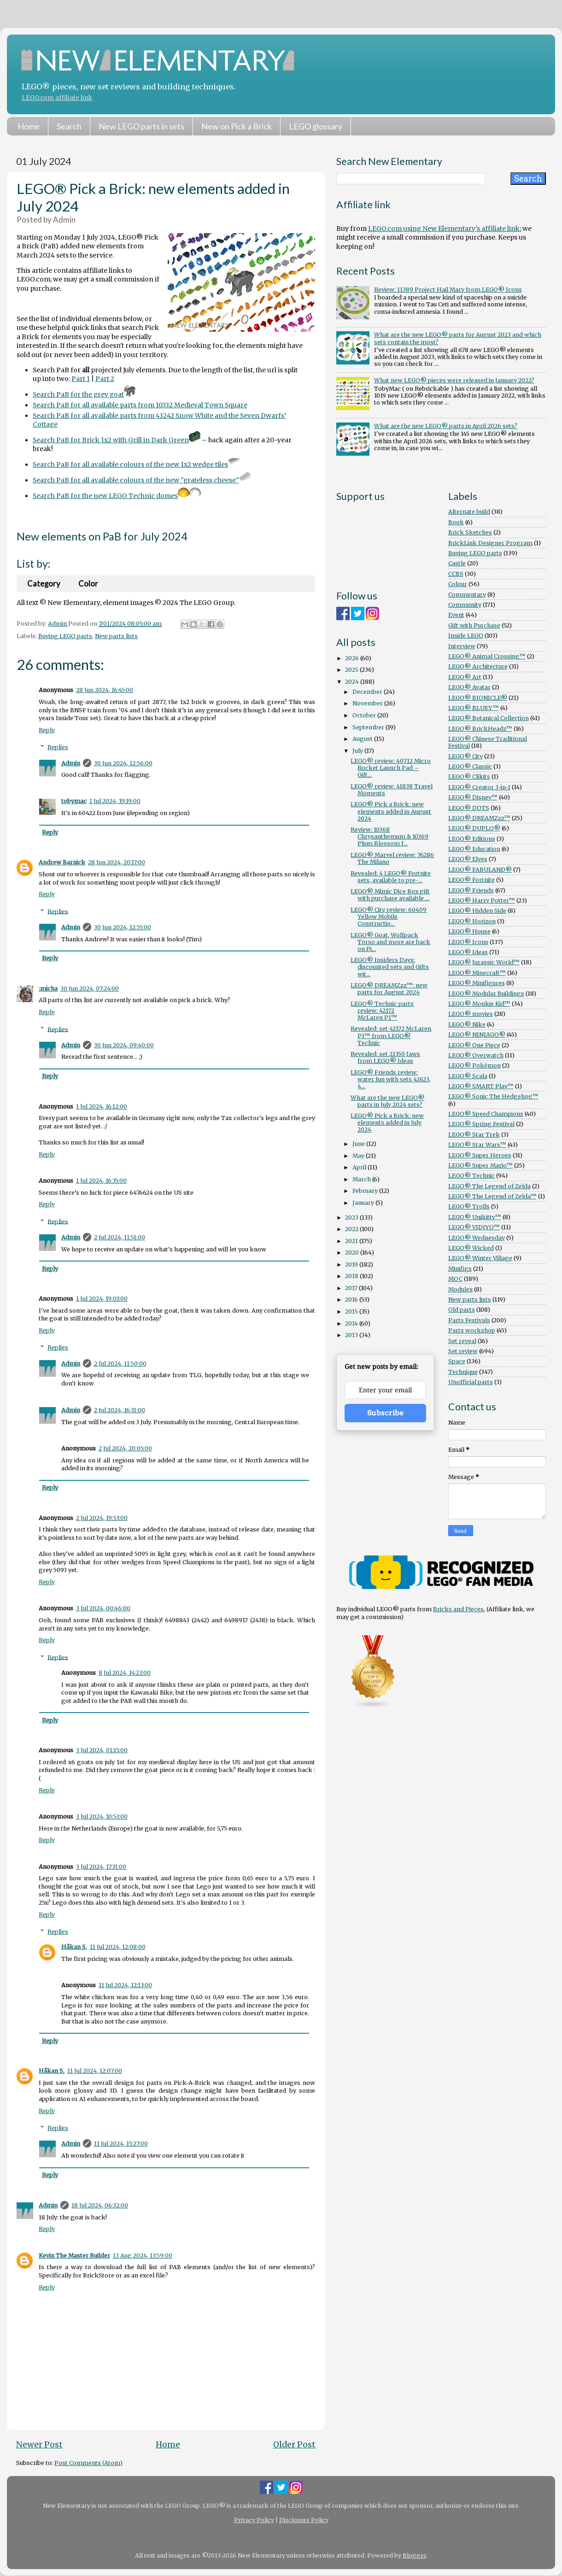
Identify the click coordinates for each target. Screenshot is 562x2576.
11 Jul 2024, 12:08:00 (118, 1946)
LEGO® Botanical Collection (488, 718)
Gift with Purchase (474, 625)
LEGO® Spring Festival (481, 1124)
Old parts (461, 1309)
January (363, 1202)
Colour (457, 584)
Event (456, 614)
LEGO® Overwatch (475, 1055)
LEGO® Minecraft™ (477, 972)
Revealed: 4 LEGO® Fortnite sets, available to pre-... (391, 877)
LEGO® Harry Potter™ (481, 900)
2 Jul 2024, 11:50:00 (120, 1363)
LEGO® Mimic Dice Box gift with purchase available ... (390, 895)
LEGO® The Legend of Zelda (489, 1186)
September (369, 727)
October (364, 715)
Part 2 (104, 379)
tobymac (74, 801)
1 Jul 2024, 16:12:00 (101, 1106)
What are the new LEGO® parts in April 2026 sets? (445, 425)
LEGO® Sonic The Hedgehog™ (493, 1096)
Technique (463, 1371)
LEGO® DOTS (468, 807)
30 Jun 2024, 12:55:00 (122, 927)
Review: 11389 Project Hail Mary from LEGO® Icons (448, 289)
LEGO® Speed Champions (485, 1113)
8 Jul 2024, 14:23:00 (125, 1672)
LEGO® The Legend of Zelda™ (492, 1196)
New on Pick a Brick (236, 126)
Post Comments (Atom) (88, 2462)
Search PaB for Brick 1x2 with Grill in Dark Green (116, 440)
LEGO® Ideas (468, 952)
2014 (352, 1323)
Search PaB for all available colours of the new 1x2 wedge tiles (136, 464)
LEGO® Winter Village (480, 1258)
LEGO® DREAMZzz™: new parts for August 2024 (389, 989)
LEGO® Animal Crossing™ (487, 656)
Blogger (414, 2555)
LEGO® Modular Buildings (486, 993)
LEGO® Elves (467, 859)
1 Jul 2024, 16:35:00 (101, 1180)
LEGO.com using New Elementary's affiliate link (444, 228)
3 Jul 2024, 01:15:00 (102, 1750)
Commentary (467, 594)
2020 (352, 1252)
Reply (47, 730)
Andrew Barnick (62, 862)
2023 (352, 1217)
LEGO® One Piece (474, 1045)
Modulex (460, 1289)
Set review (463, 1351)
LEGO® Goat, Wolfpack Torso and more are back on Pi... (390, 942)
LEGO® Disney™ (473, 797)
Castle (457, 563)
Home (29, 126)
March (362, 1179)
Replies (57, 747)
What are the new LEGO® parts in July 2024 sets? (387, 1101)
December (368, 691)
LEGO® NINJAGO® (476, 1034)
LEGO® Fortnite (471, 879)
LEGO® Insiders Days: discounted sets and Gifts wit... (390, 966)
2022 (352, 1229)
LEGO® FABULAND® (480, 869)
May (359, 1155)
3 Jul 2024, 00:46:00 (103, 1608)
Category (43, 583)
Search (69, 126)
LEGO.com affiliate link (57, 98)
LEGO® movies (470, 1013)
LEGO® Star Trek (474, 1134)
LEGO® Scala (467, 1076)
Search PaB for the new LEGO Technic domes (105, 496)
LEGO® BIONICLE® (477, 697)
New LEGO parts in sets (141, 126)
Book (456, 522)
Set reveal (462, 1341)
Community (464, 604)
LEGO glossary (315, 126)
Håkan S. (74, 1946)
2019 (352, 1264)
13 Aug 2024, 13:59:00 (142, 2255)
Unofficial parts (470, 1382)
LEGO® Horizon (472, 921)
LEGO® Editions (471, 838)
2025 (352, 669)
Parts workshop (471, 1330)
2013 (352, 1335)
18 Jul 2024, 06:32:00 (99, 2205)
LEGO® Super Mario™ (480, 1165)
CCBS (455, 573)
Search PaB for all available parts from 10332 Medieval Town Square (140, 405)
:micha (48, 988)
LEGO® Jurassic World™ (484, 962)
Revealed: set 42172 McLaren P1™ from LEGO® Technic (391, 1035)
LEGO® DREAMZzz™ (479, 818)
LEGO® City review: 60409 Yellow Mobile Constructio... (389, 916)
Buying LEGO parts (65, 636)
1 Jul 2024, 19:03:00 (102, 1298)
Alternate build (469, 511)
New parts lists (116, 636)
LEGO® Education (474, 848)
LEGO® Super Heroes (479, 1155)
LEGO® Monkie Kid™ (479, 1003)
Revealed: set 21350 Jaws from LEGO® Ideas (385, 1057)
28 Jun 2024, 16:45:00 (104, 690)
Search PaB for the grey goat (84, 394)
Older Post (294, 2445)
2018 (352, 1276)
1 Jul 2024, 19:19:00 (114, 801)
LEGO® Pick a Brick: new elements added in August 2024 (391, 811)
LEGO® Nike (467, 1024)
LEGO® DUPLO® (474, 828)
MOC (455, 1278)
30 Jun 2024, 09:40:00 (124, 1045)
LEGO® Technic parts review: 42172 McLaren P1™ (382, 1010)
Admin (70, 763)
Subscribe (385, 1412)
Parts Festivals (469, 1320)
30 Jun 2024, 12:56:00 (123, 763)
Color (88, 583)
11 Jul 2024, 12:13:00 (125, 1985)
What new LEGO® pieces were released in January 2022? (454, 380)
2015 (352, 1311)
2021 (352, 1241)
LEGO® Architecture (478, 666)
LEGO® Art (464, 677)
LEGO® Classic (470, 766)
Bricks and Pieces (458, 1609)
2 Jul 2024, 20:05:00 (125, 1448)
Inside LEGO (465, 635)
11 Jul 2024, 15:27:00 (121, 2143)
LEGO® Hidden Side (477, 910)
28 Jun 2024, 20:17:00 (116, 862)
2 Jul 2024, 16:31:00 (119, 1410)
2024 (352, 681)
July (358, 750)
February (365, 1190)
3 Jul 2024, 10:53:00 (102, 1816)
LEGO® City (465, 756)
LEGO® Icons (468, 942)
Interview (461, 646)
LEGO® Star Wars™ (477, 1144)
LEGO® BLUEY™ (473, 707)
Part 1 (80, 379)
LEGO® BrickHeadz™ (480, 728)
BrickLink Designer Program (490, 543)
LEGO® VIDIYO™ (474, 1227)
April (360, 1167)
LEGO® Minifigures (476, 983)
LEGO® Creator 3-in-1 (479, 787)
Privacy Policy (254, 2520)
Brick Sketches (470, 532)
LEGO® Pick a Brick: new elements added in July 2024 (387, 1122)
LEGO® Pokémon (474, 1065)
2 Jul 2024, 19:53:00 (102, 1517)
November (368, 703)
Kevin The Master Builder (74, 2255)
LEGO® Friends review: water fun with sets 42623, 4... (391, 1079)
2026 (352, 658)
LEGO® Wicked (471, 1247)
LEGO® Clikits (469, 776)
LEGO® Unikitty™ (474, 1217)
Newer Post (39, 2445)
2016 (352, 1299)
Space (456, 1361)
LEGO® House (469, 931)
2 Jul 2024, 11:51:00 (119, 1237)
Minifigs (460, 1268)
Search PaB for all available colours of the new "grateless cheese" (142, 480)
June (359, 1143)
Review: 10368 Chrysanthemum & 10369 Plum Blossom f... (389, 836)
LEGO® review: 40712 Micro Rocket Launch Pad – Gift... (391, 767)
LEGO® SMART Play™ (481, 1086)
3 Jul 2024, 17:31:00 (101, 1866)
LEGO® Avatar (469, 687)
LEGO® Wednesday (476, 1237)
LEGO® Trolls (469, 1206)
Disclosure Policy (303, 2520)
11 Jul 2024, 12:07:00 (94, 2070)
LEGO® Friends (471, 890)
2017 (352, 1288)
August (363, 738)
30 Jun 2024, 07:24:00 (89, 988)
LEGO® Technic (471, 1175)
